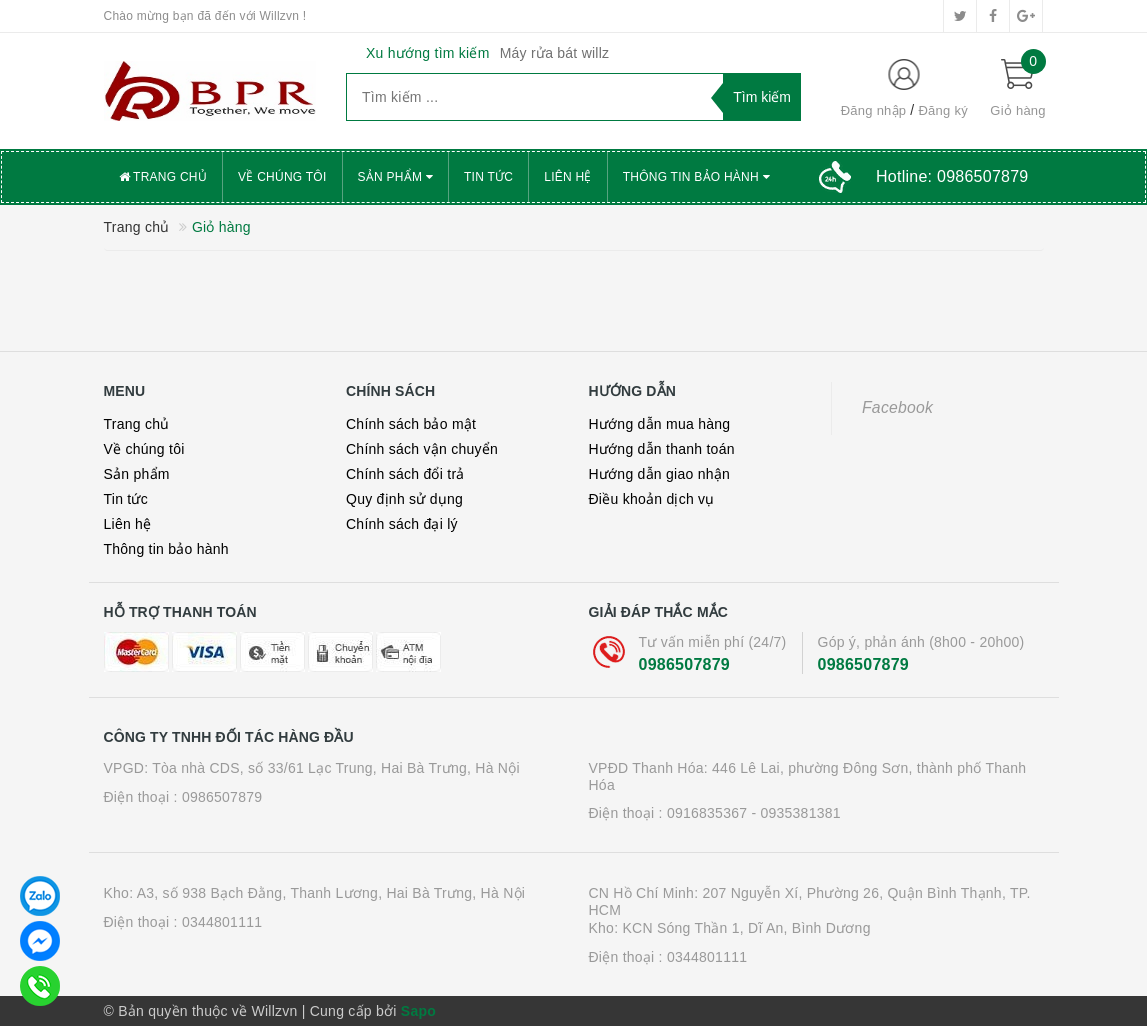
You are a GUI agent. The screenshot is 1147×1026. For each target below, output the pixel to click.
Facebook (897, 407)
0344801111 (222, 922)
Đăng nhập (874, 110)
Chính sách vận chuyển (422, 449)
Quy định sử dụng (404, 499)
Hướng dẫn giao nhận (660, 474)
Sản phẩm (396, 177)
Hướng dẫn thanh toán (662, 449)
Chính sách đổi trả (405, 474)
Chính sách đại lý (402, 524)
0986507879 (684, 664)
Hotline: (952, 176)
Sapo (418, 1011)
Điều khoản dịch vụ (652, 499)
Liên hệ (567, 177)
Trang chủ (163, 177)
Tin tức (488, 177)
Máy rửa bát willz (555, 53)
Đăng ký (942, 110)
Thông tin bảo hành (696, 177)
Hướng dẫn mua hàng (660, 424)
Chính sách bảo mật (411, 424)
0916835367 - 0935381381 (754, 813)
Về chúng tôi (282, 177)
